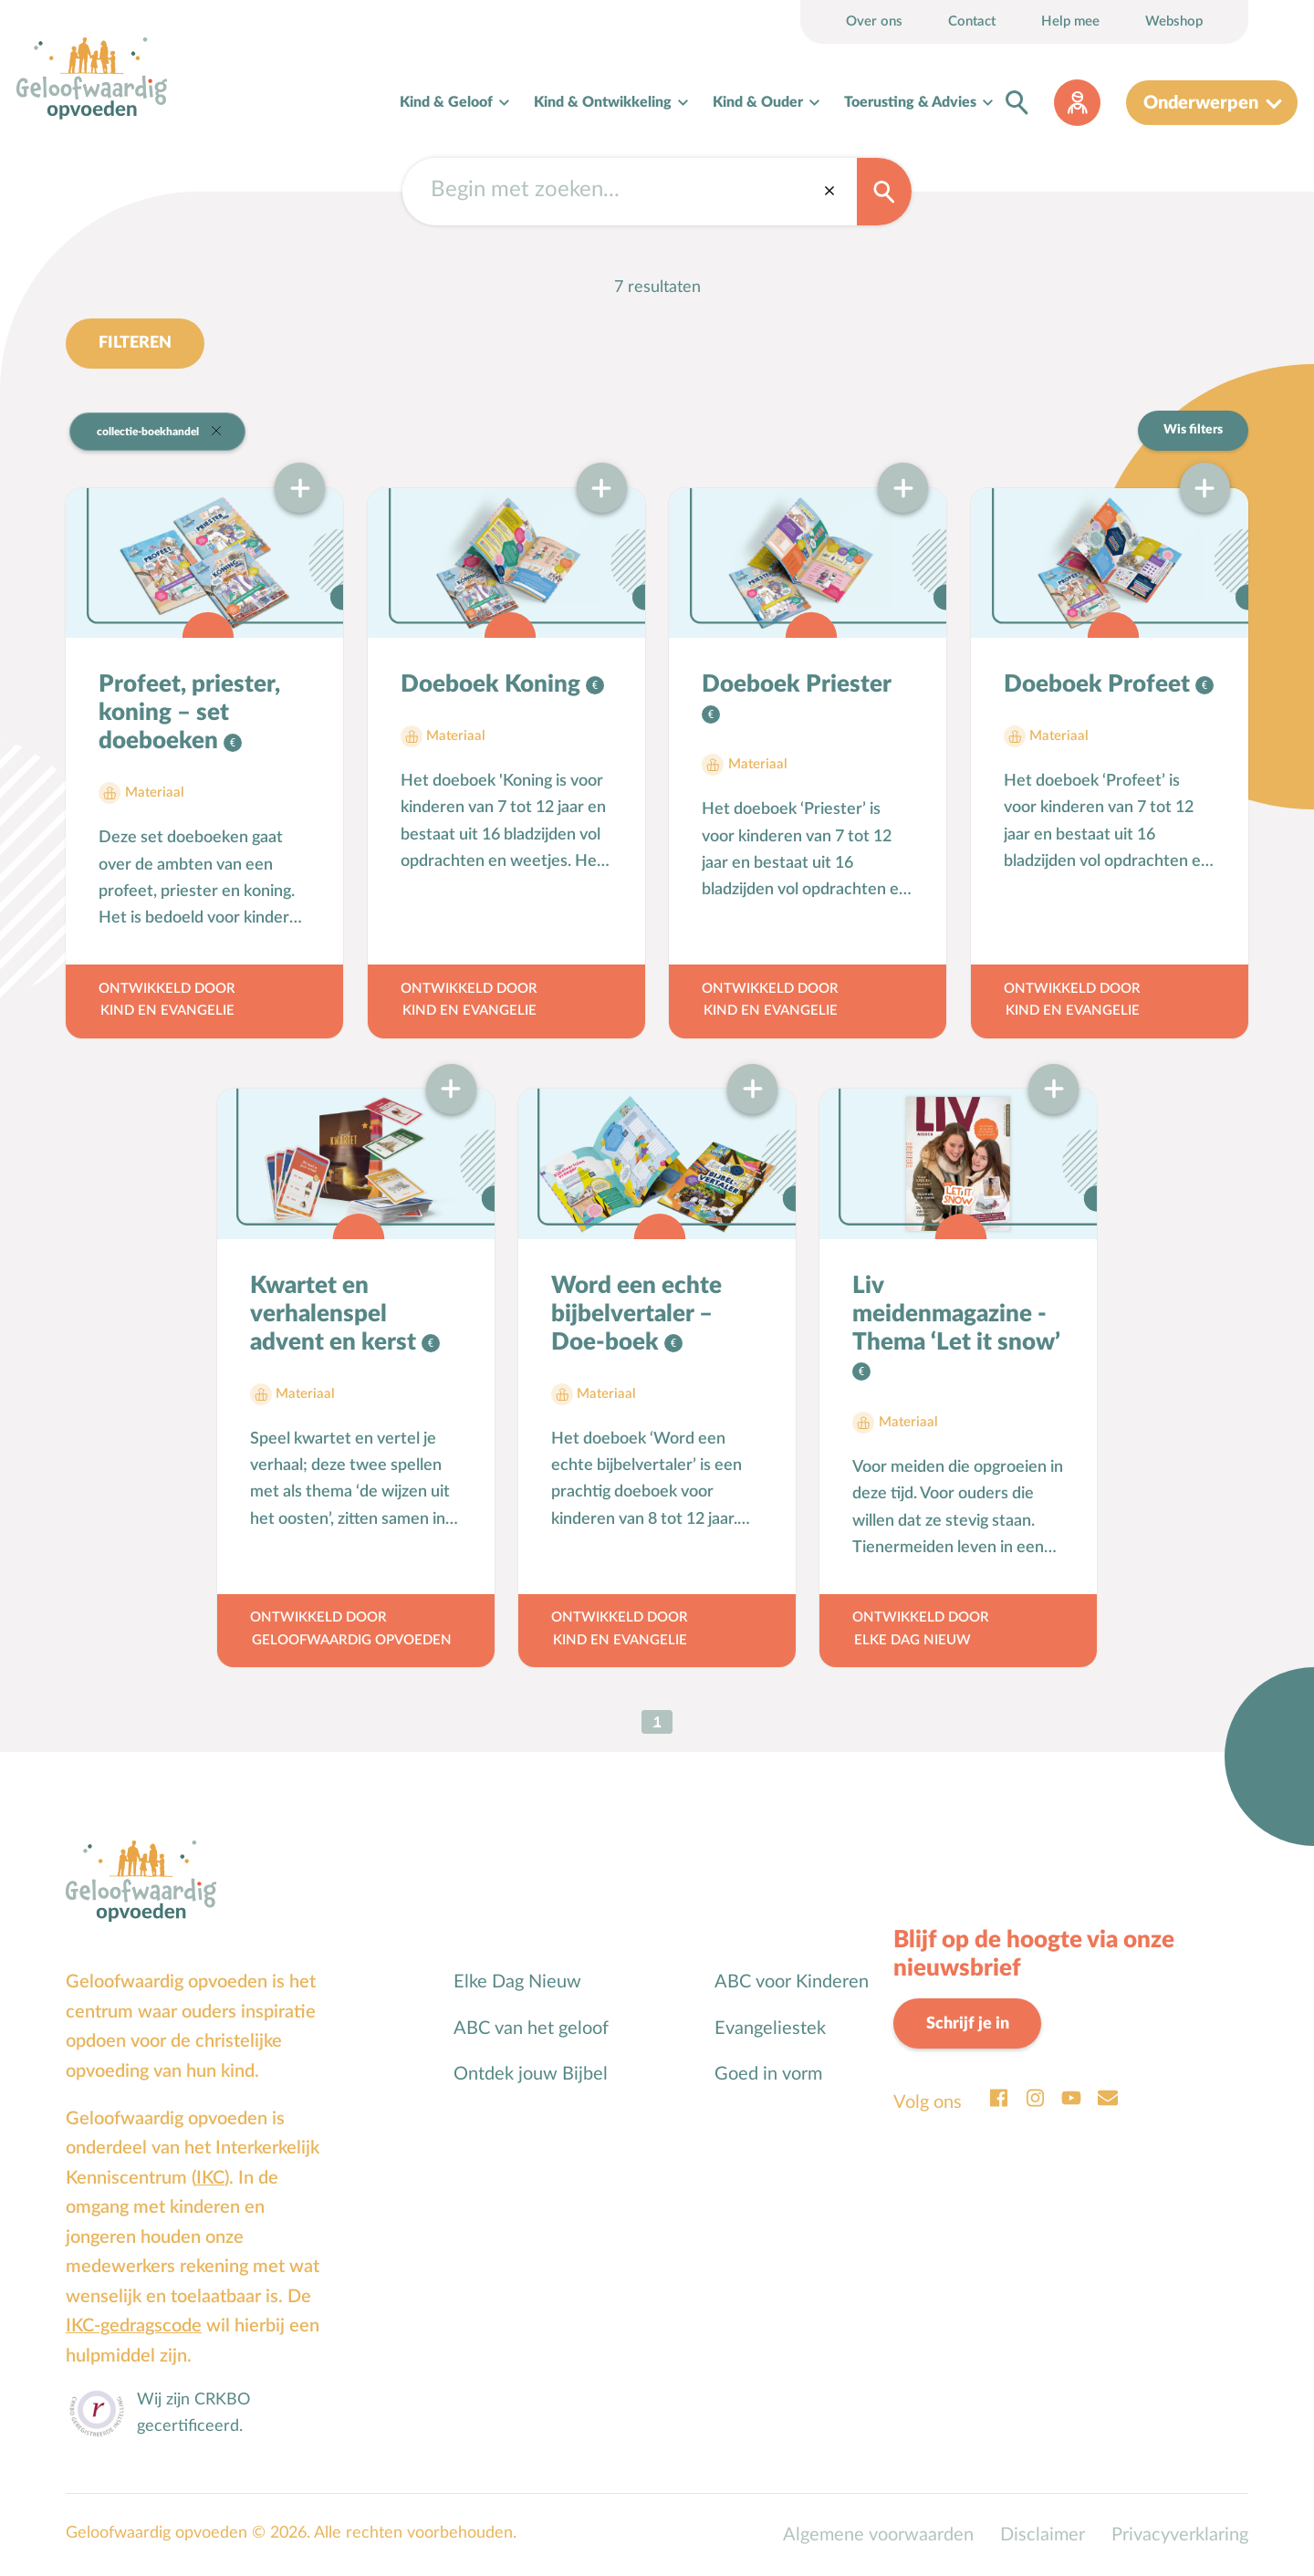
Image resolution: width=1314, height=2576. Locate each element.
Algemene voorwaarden (878, 2535)
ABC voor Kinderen (791, 1982)
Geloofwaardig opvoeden (352, 1640)
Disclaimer (1042, 2535)
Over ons (874, 21)
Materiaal (154, 792)
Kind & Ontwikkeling (603, 102)
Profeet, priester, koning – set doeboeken (189, 713)
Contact (972, 21)
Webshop (1174, 21)
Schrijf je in (967, 2023)
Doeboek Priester (796, 684)
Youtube (1071, 2098)
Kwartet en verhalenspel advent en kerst (336, 1314)
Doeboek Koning (493, 684)
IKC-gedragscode (134, 2326)
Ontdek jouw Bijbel (531, 2074)
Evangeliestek (770, 2028)
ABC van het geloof (531, 2028)
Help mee (1070, 21)
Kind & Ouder (758, 102)
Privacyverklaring (1179, 2535)
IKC (210, 2178)
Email (1108, 2098)
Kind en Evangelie (167, 1010)
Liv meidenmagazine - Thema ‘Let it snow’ (956, 1314)
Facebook (998, 2098)
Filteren (135, 343)
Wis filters (1193, 429)
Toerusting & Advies (910, 102)
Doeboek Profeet (1099, 684)
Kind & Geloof (446, 102)
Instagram (1035, 2098)
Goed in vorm (768, 2074)
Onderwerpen (1200, 103)
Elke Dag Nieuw (912, 1640)
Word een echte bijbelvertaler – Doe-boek (636, 1314)
